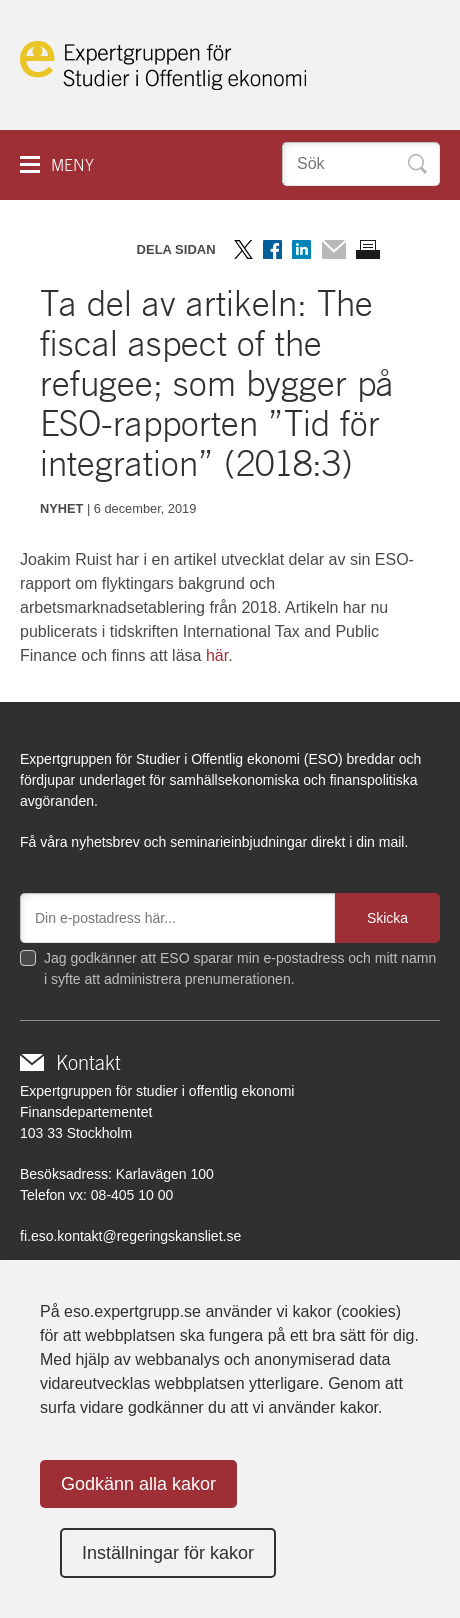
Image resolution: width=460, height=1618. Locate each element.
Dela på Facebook (272, 249)
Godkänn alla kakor (138, 1484)
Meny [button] (72, 165)
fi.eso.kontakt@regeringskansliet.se (130, 1236)
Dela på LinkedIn (301, 249)
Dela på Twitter (243, 249)
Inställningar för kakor (168, 1553)
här (217, 655)
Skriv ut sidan (368, 249)
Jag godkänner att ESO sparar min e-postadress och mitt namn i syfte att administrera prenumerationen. (240, 968)
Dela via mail (333, 249)
